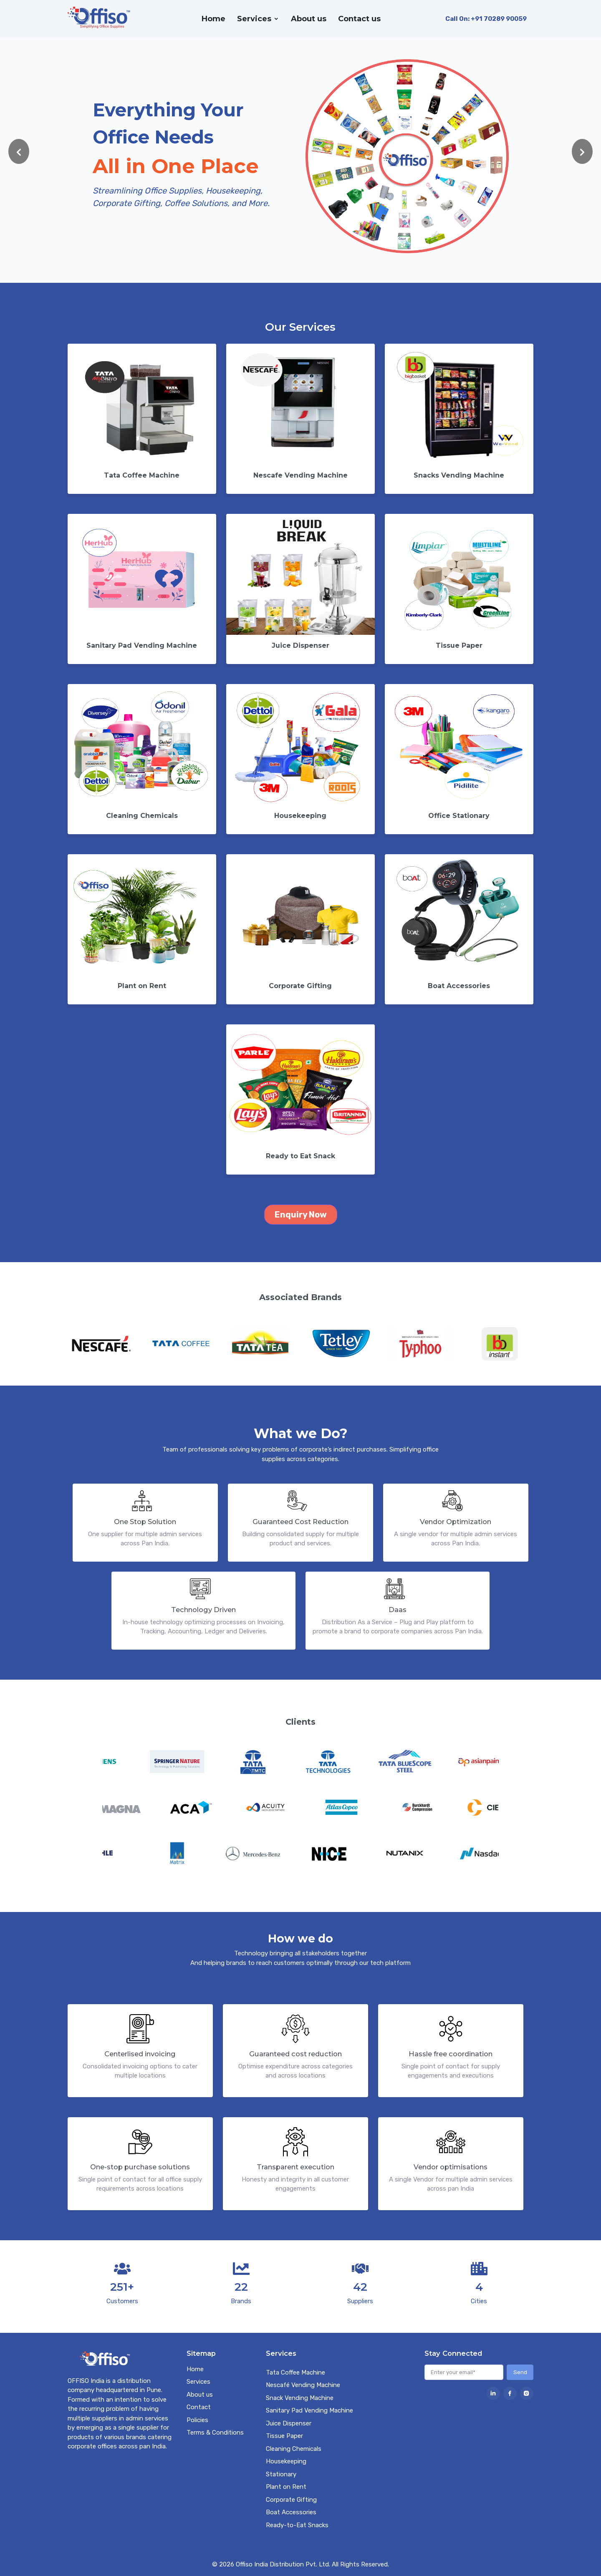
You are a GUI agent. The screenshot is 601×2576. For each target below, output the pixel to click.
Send (520, 2372)
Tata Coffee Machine (295, 2372)
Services (254, 18)
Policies (197, 2420)
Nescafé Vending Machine (303, 2385)
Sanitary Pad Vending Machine (309, 2410)
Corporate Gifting (291, 2499)
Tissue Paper (284, 2436)
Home (213, 18)
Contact (199, 2407)
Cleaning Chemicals (293, 2449)
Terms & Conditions (215, 2432)
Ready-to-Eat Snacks (297, 2525)
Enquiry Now (301, 1215)
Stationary (281, 2474)
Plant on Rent (286, 2486)
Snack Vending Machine (299, 2398)
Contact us (359, 18)
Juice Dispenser (288, 2423)
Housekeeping (286, 2461)
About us (308, 18)
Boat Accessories (291, 2512)
